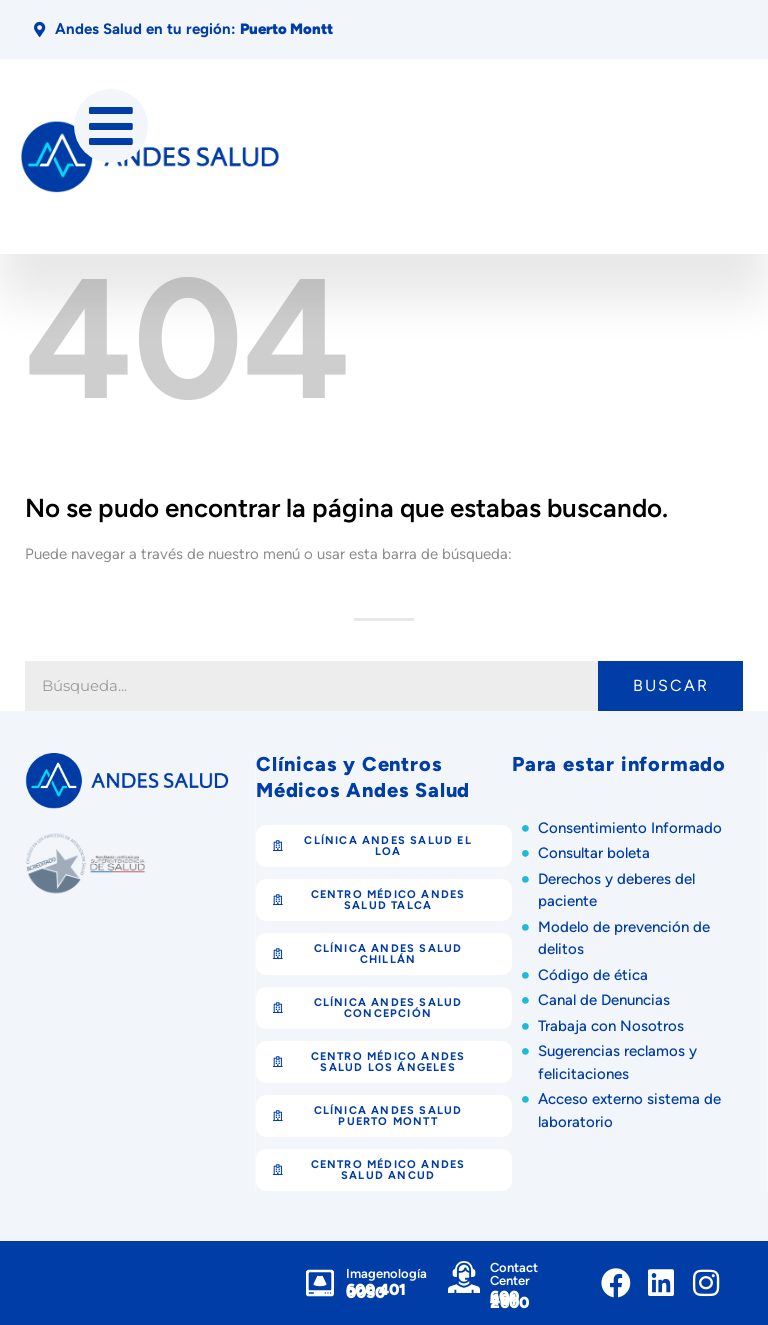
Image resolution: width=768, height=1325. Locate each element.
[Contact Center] (464, 1277)
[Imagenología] (320, 1283)
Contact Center (514, 1274)
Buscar (671, 685)
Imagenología (386, 1273)
